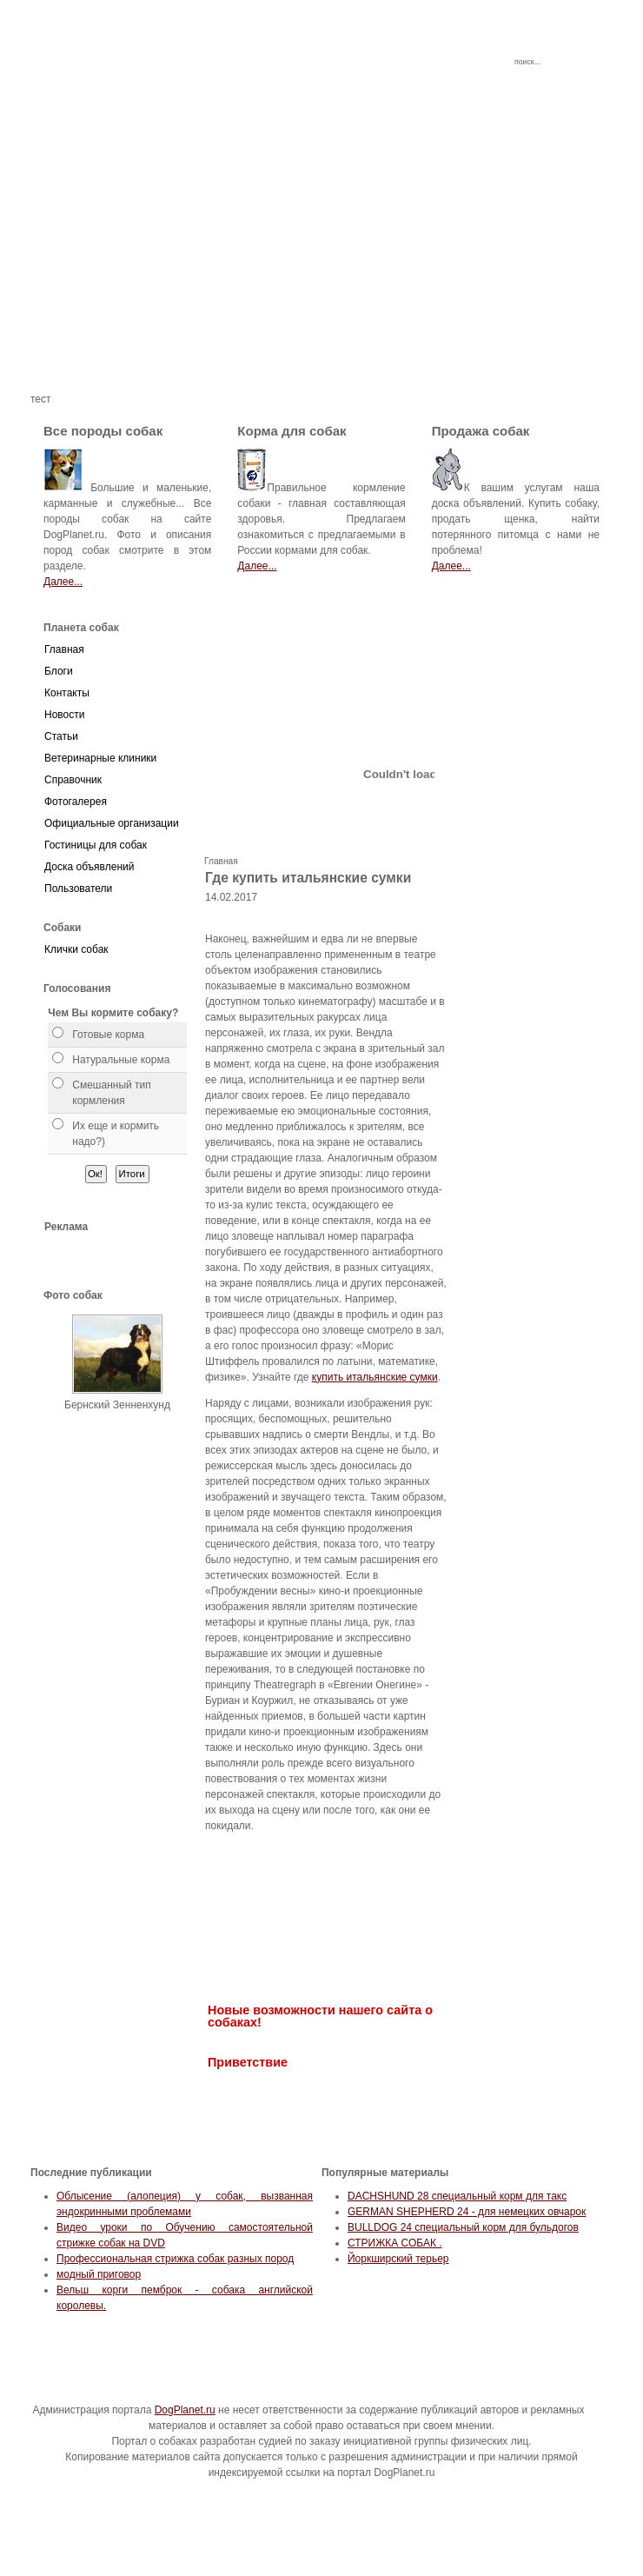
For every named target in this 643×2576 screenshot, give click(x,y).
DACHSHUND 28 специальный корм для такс (457, 2196)
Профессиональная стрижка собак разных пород (175, 2259)
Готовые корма (108, 1034)
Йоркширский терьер (398, 2259)
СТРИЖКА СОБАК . (395, 2243)
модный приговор (98, 2274)
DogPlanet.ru (185, 2410)
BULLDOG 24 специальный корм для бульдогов (463, 2227)
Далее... (63, 582)
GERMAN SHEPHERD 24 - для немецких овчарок (467, 2212)
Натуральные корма (120, 1060)
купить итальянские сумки (375, 1377)
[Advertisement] (321, 269)
